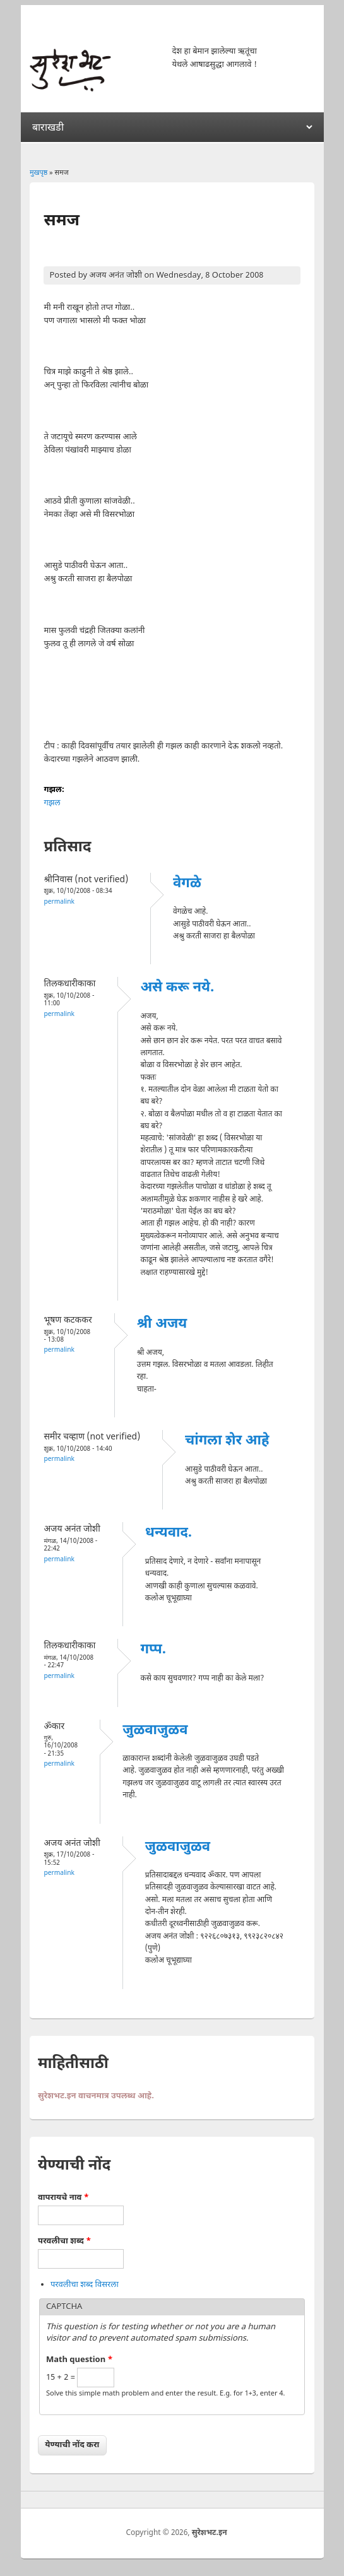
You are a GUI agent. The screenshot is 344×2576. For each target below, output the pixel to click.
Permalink (59, 902)
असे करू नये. (177, 988)
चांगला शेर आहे (227, 1441)
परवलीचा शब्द (64, 2241)
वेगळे (187, 884)
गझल (52, 803)
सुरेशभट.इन (209, 2533)
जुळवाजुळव (154, 1731)
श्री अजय (162, 1324)
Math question (79, 2359)
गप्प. (153, 1650)
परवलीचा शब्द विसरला (84, 2284)
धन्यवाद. (168, 1533)
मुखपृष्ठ (38, 172)
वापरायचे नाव (63, 2197)
